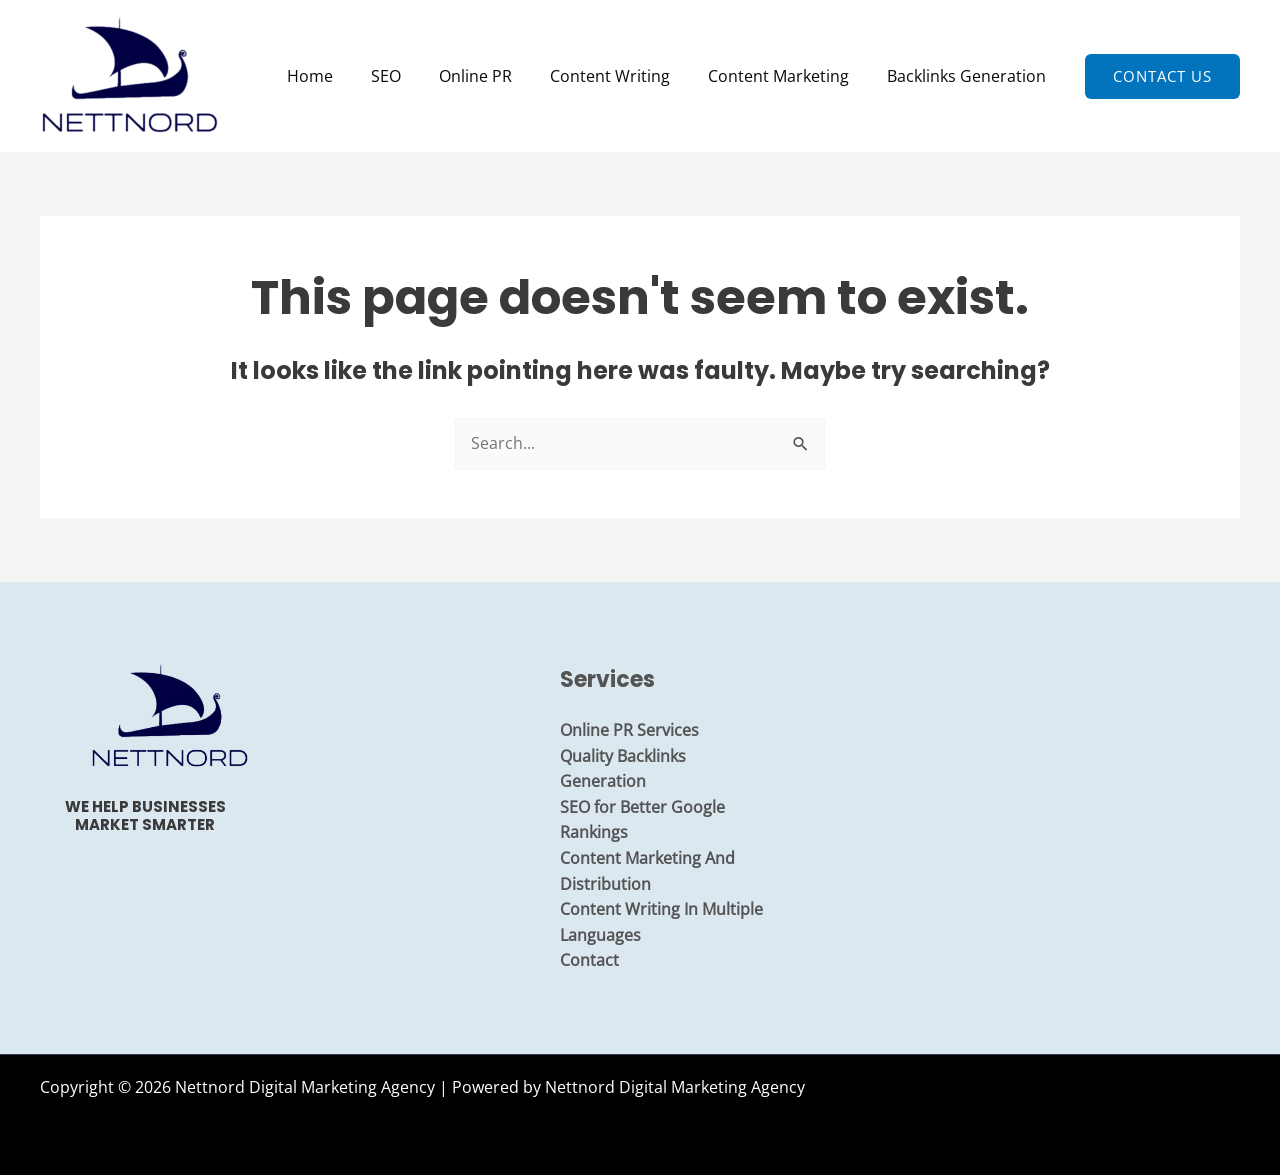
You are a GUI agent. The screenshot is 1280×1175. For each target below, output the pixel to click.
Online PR (496, 76)
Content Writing (625, 76)
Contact (589, 960)
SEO (413, 76)
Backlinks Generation (969, 76)
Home (343, 76)
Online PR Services (629, 730)
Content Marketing (787, 76)
